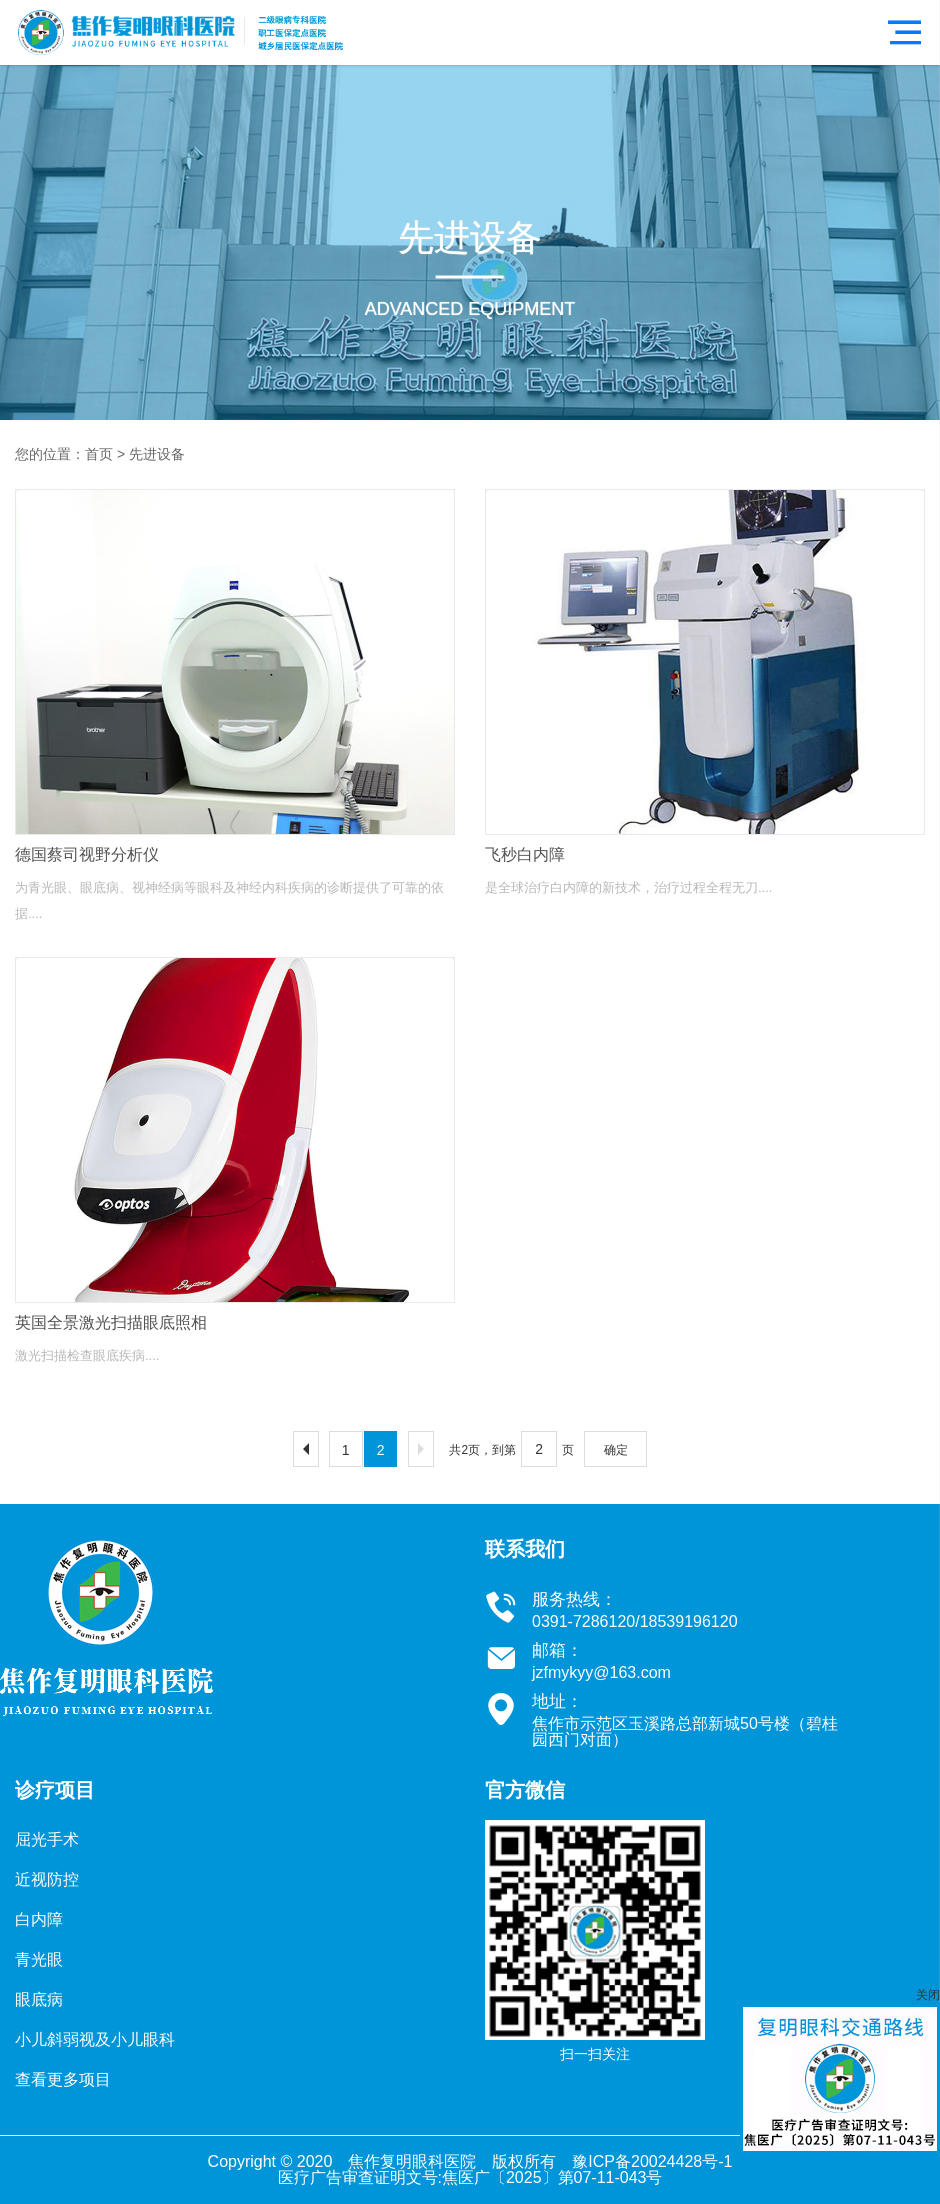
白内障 (39, 1919)
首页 (99, 454)
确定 (616, 1450)
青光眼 (39, 1959)
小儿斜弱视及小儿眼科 (95, 2039)
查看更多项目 (63, 2079)
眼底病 (39, 1999)
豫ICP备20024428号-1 (652, 2161)
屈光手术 (47, 1839)
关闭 (928, 1995)
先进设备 (157, 454)
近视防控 (47, 1879)
